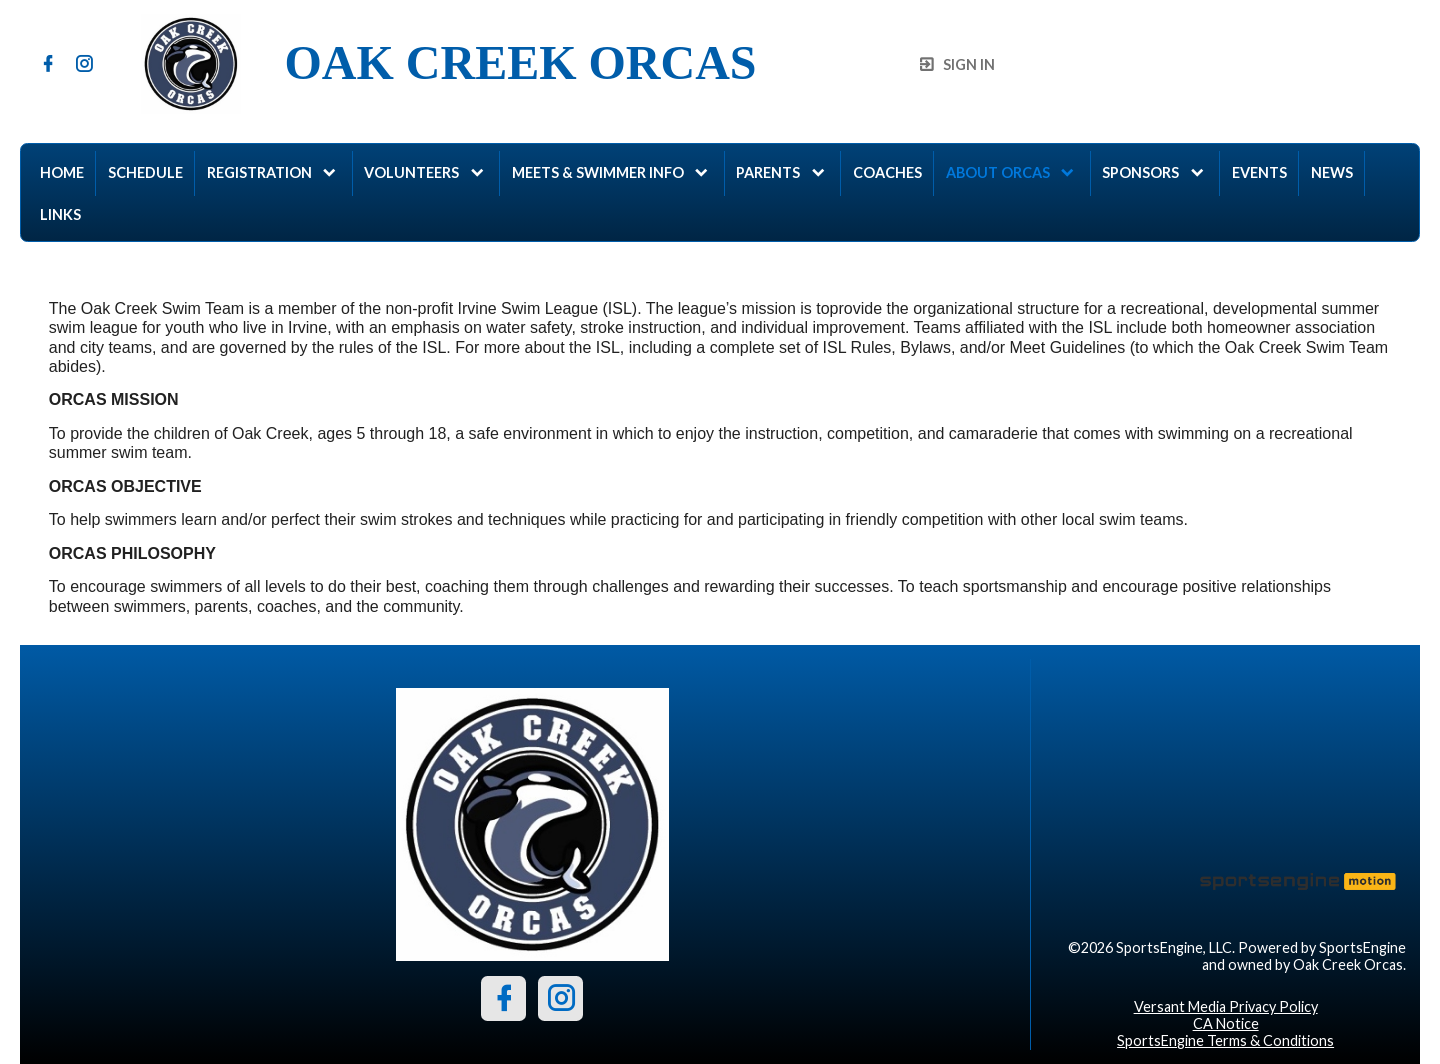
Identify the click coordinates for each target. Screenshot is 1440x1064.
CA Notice (1226, 1023)
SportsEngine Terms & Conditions (1225, 1040)
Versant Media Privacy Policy (1226, 1006)
